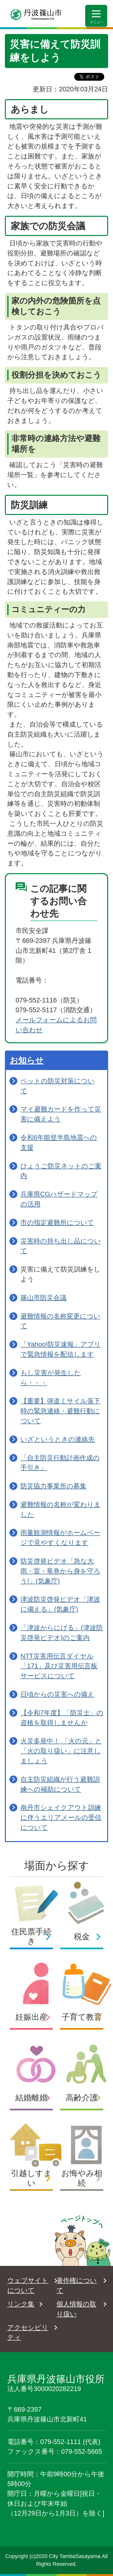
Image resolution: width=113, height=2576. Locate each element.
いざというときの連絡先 (57, 1439)
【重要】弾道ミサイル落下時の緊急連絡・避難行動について (60, 1411)
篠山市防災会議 (43, 1297)
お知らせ (27, 1060)
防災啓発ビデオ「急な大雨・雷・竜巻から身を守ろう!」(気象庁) (60, 1571)
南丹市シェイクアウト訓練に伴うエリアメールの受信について (60, 1817)
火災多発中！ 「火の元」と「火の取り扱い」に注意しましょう (61, 1751)
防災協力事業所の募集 (53, 1486)
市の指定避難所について (57, 1222)
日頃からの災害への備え (57, 1694)
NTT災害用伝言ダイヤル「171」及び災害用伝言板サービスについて (58, 1666)
